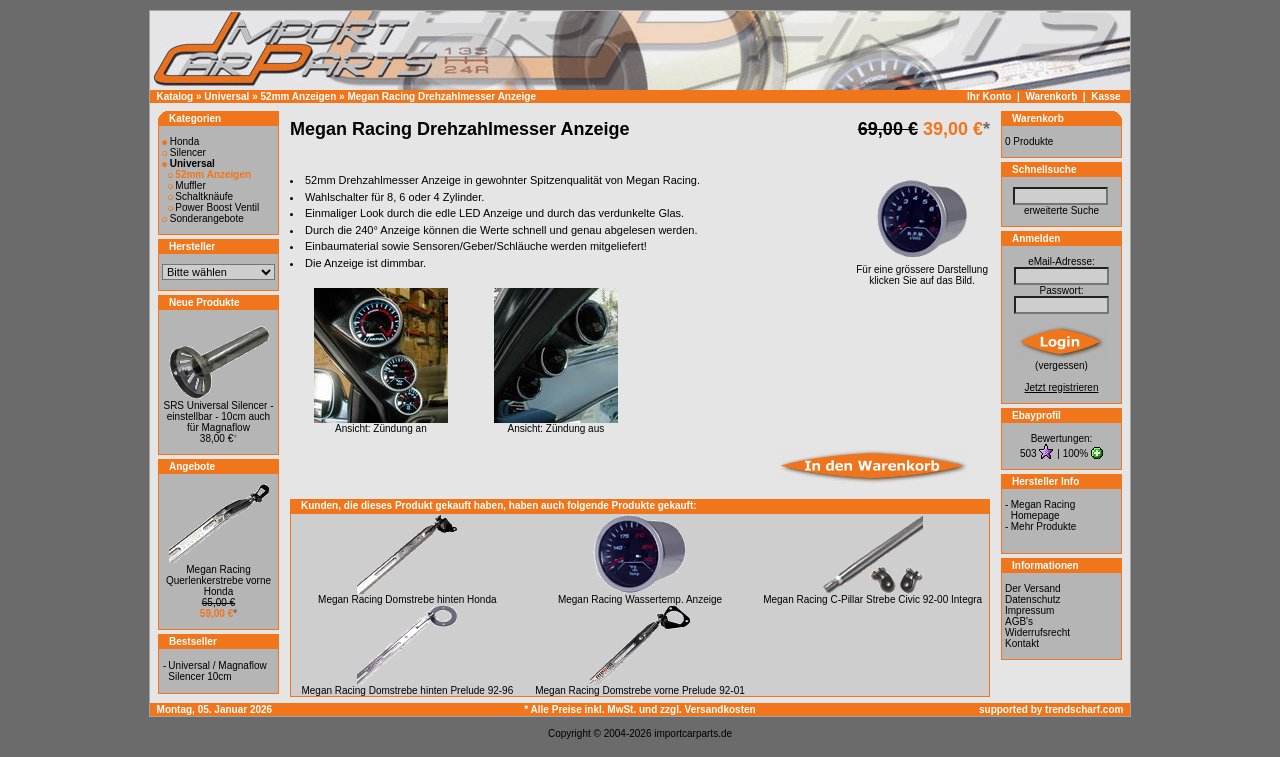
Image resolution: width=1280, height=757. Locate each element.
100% (1076, 453)
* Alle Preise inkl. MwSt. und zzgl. (604, 709)
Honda (180, 141)
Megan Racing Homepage (1043, 510)
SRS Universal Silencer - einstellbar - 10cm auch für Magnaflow (218, 416)
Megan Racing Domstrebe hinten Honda (407, 599)
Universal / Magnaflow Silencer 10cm (217, 671)
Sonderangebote (203, 218)
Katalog (175, 96)
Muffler (187, 185)
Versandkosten (720, 709)
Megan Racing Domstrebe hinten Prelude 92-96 (407, 690)
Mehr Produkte (1044, 526)
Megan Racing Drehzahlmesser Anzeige (441, 96)
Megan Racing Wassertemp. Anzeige (640, 599)
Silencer (184, 152)
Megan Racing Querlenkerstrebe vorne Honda (218, 580)
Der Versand (1033, 588)
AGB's (1019, 621)
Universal (226, 96)
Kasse (1105, 96)
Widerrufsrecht (1037, 632)
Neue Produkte (204, 302)
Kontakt (1022, 643)
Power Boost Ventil (214, 207)
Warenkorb (1051, 96)
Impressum (1029, 610)
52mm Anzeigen (299, 96)
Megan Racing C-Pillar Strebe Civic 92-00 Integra (872, 599)
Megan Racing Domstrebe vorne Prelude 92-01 (640, 690)
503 (1029, 453)
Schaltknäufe (201, 196)
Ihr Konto (989, 96)
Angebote (192, 466)
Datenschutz (1033, 599)
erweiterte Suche (1061, 210)
